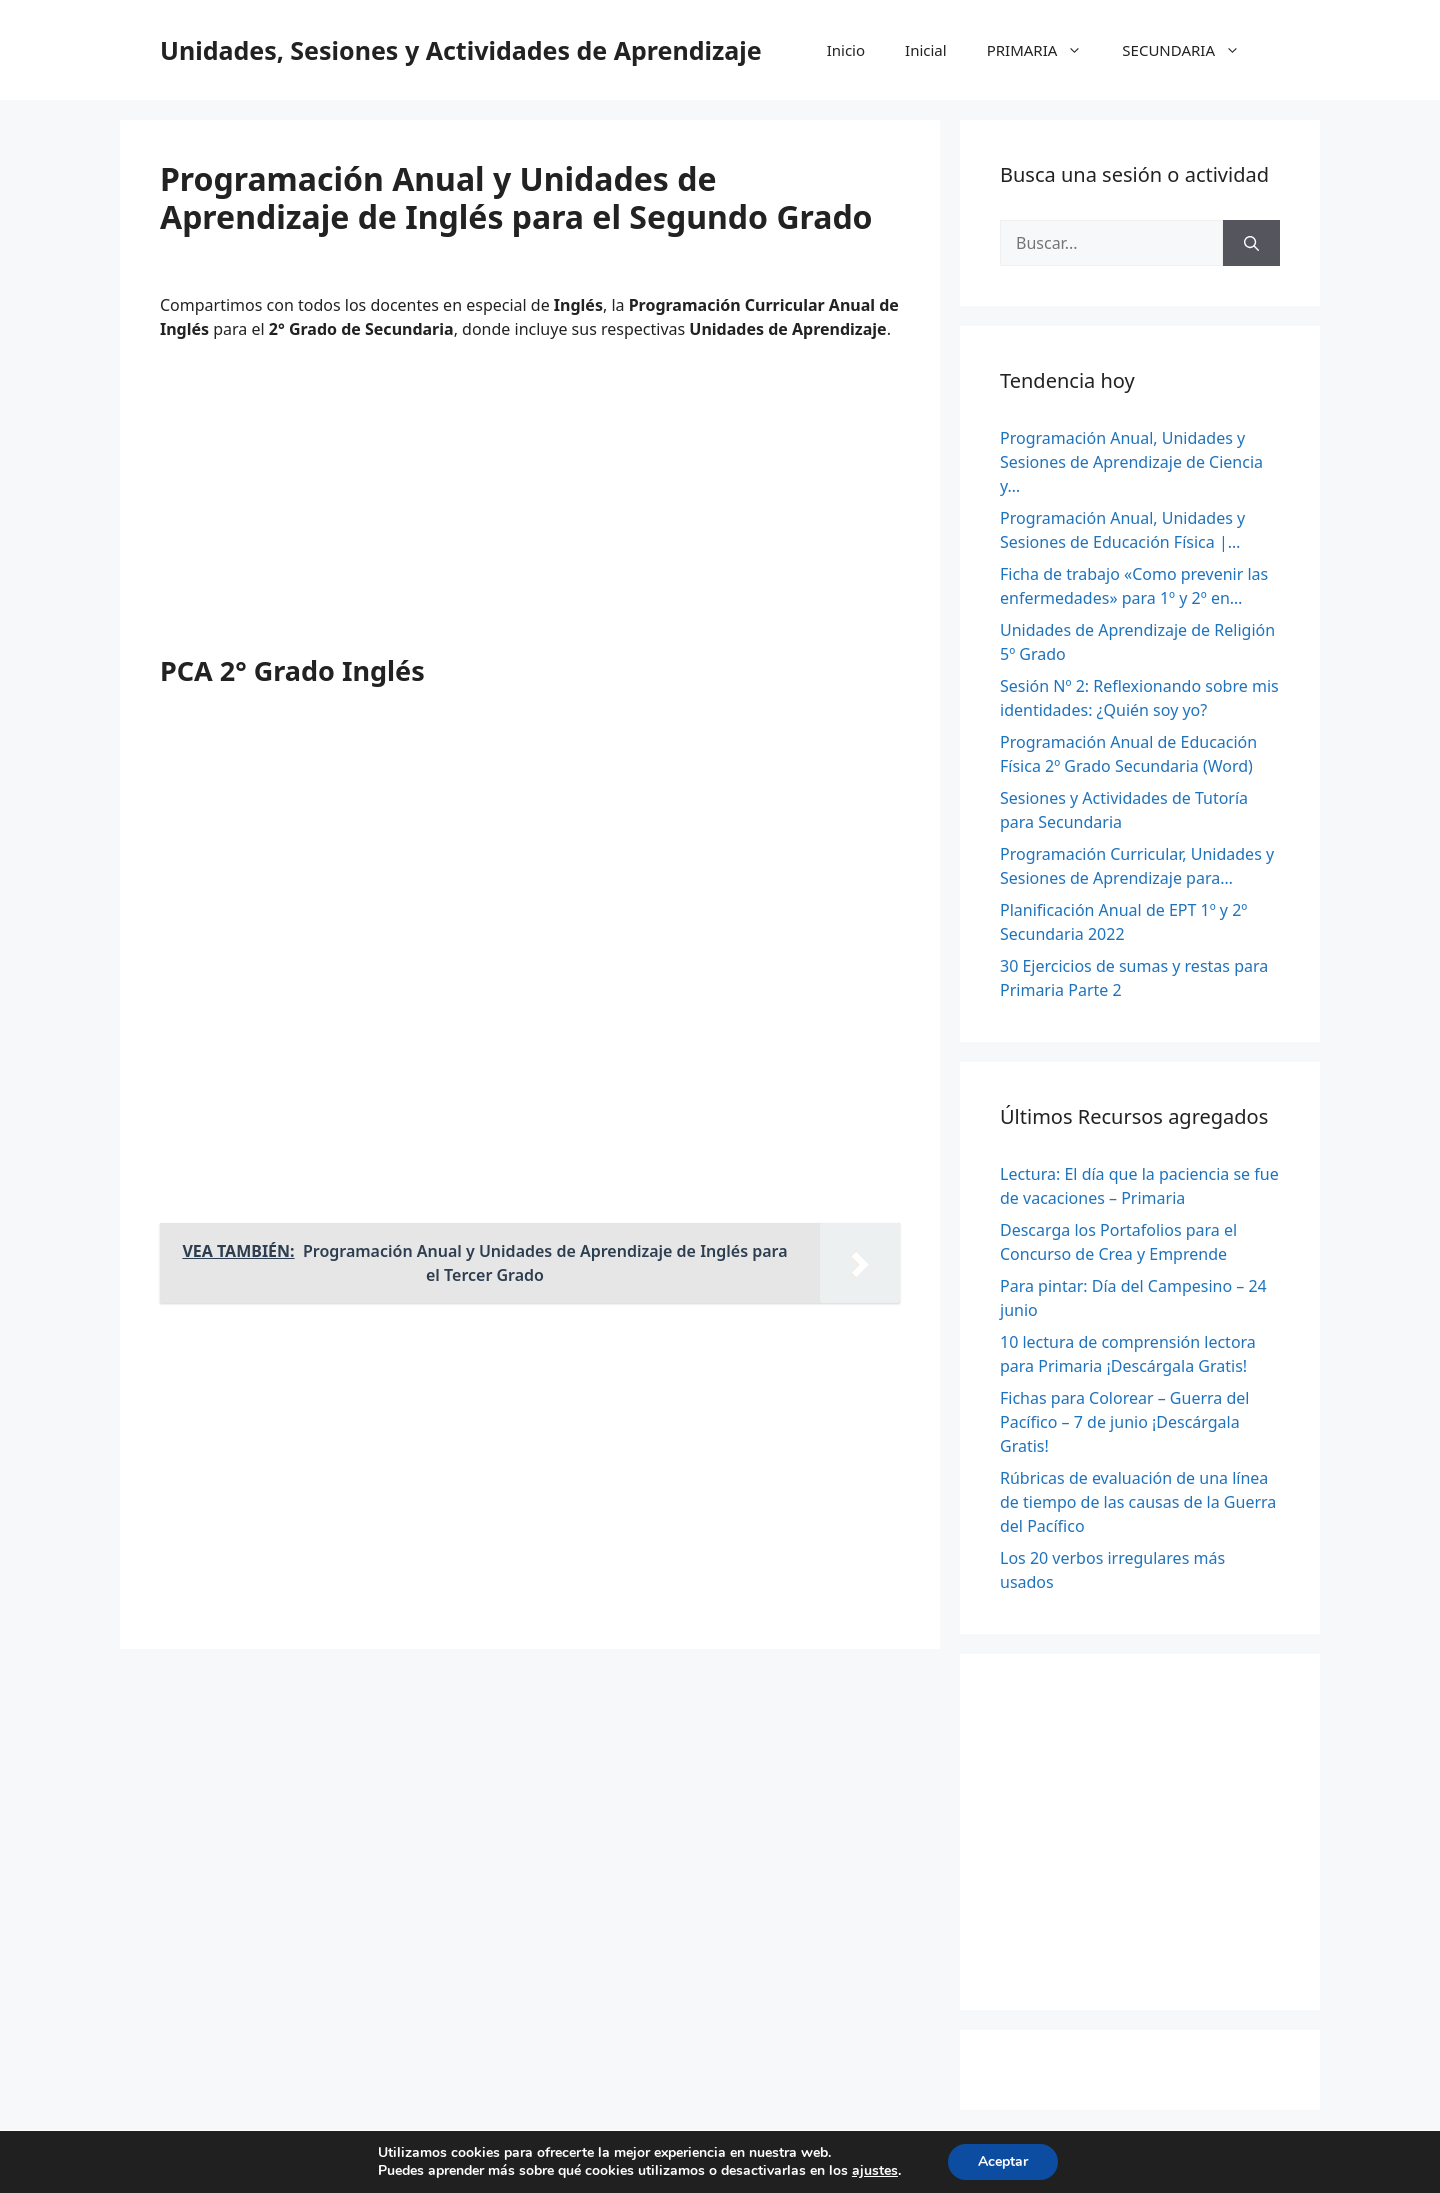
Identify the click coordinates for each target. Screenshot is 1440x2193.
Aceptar (1003, 2161)
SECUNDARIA (1191, 50)
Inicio (846, 50)
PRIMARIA (1045, 50)
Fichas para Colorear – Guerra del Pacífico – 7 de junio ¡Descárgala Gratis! (1124, 1422)
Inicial (926, 50)
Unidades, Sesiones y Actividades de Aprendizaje (461, 50)
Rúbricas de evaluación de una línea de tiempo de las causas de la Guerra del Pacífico (1138, 1502)
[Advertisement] (530, 505)
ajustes (875, 2171)
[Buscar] (1251, 243)
